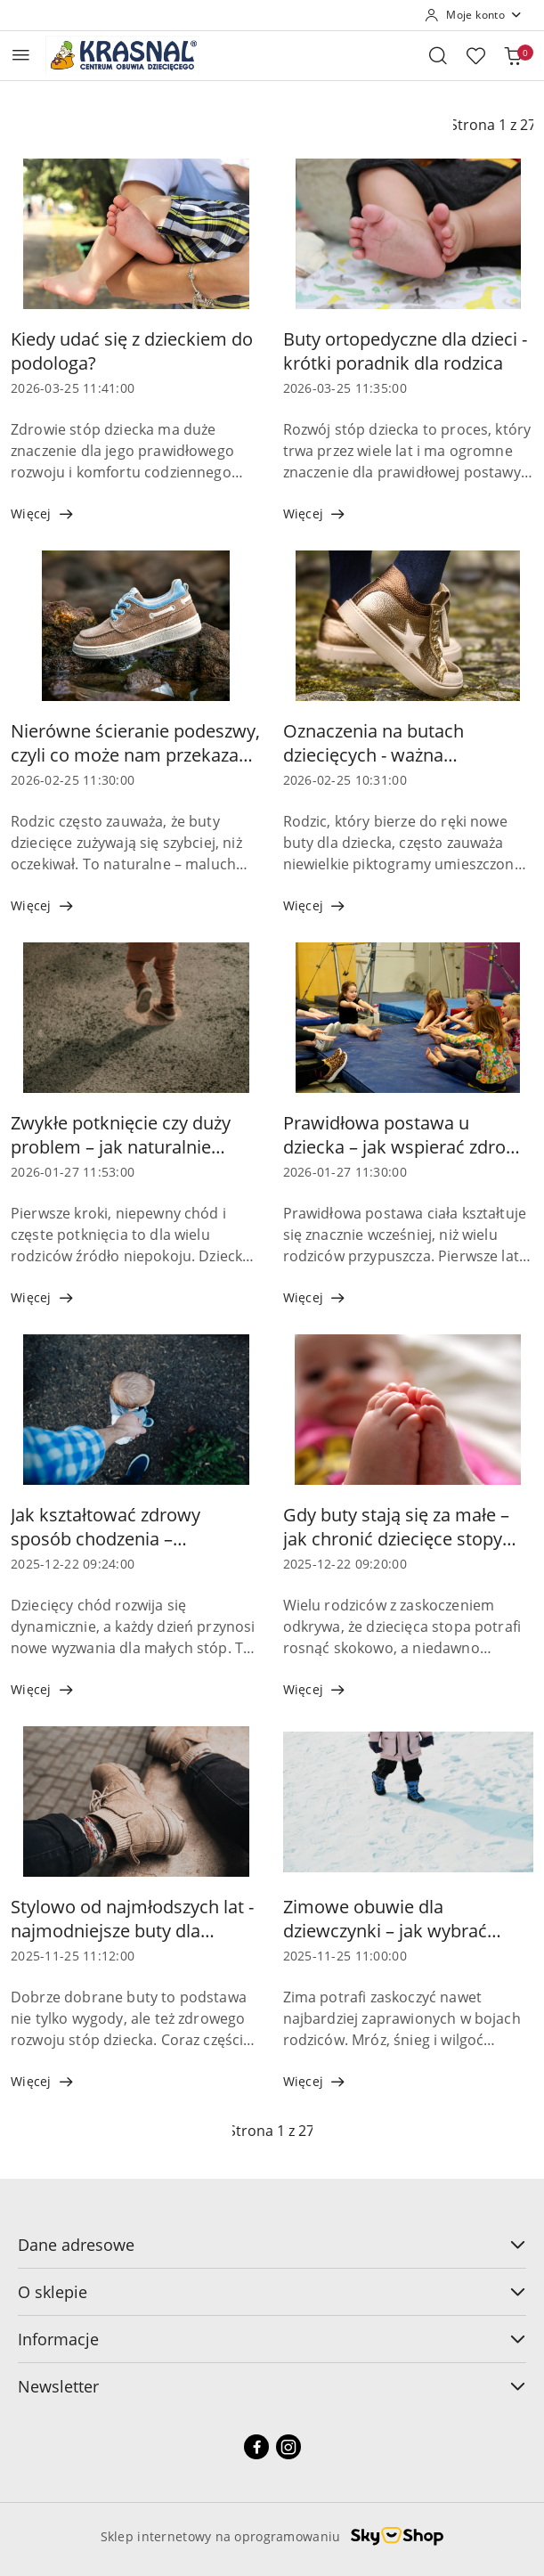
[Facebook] (256, 2446)
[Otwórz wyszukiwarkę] (438, 55)
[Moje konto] (474, 15)
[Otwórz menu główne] (21, 55)
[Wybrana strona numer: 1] (271, 2130)
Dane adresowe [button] (272, 2244)
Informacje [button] (272, 2339)
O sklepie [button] (272, 2292)
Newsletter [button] (272, 2386)
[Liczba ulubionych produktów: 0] (475, 55)
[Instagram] (288, 2446)
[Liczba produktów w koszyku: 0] (513, 55)
